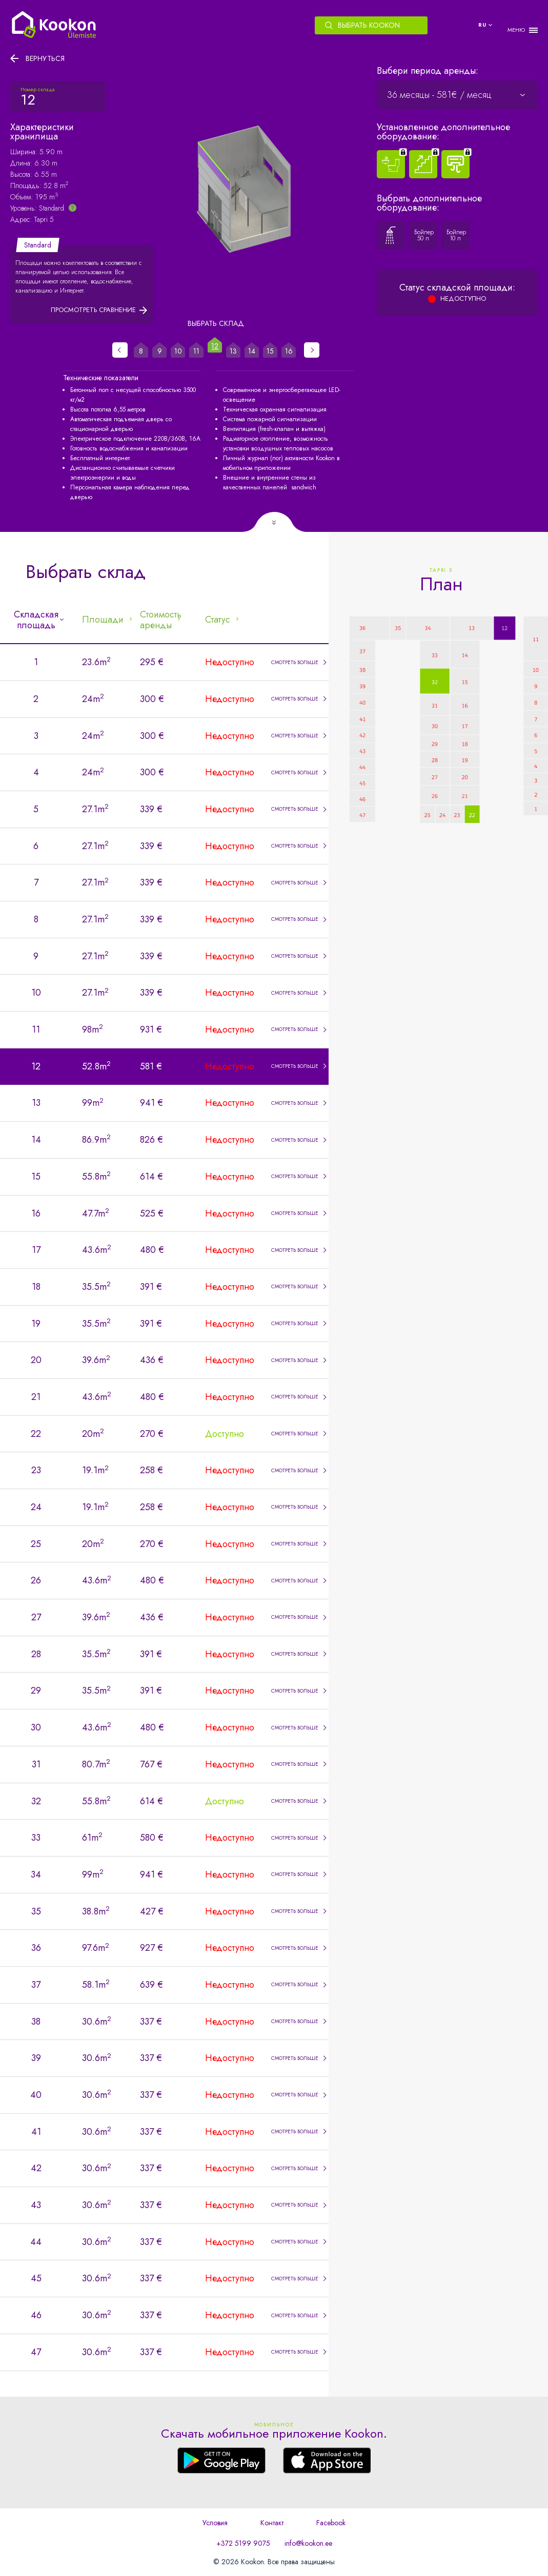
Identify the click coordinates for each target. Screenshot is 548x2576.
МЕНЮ (516, 30)
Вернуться (45, 58)
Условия (215, 2523)
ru (482, 25)
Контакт (271, 2523)
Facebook (331, 2523)
